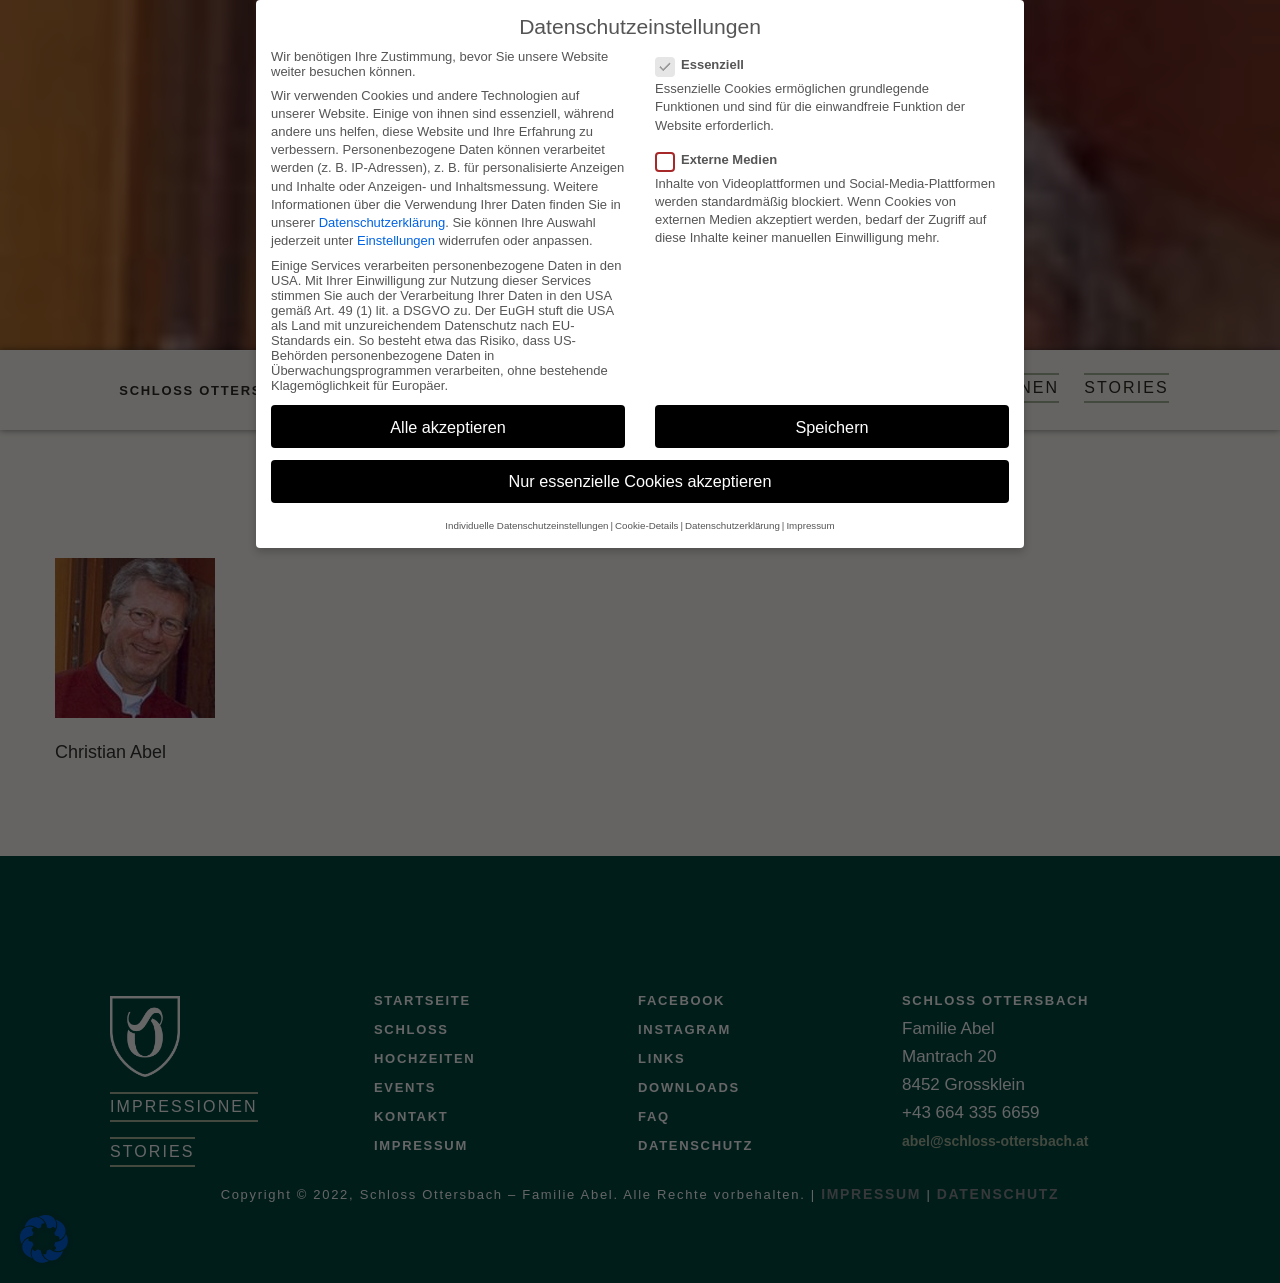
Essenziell (706, 45)
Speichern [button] (831, 408)
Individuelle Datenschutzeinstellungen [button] (526, 506)
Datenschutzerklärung (382, 203)
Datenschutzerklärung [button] (732, 506)
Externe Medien (722, 140)
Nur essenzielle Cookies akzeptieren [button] (640, 463)
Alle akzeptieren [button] (448, 408)
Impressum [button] (810, 506)
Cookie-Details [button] (646, 506)
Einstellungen (396, 221)
